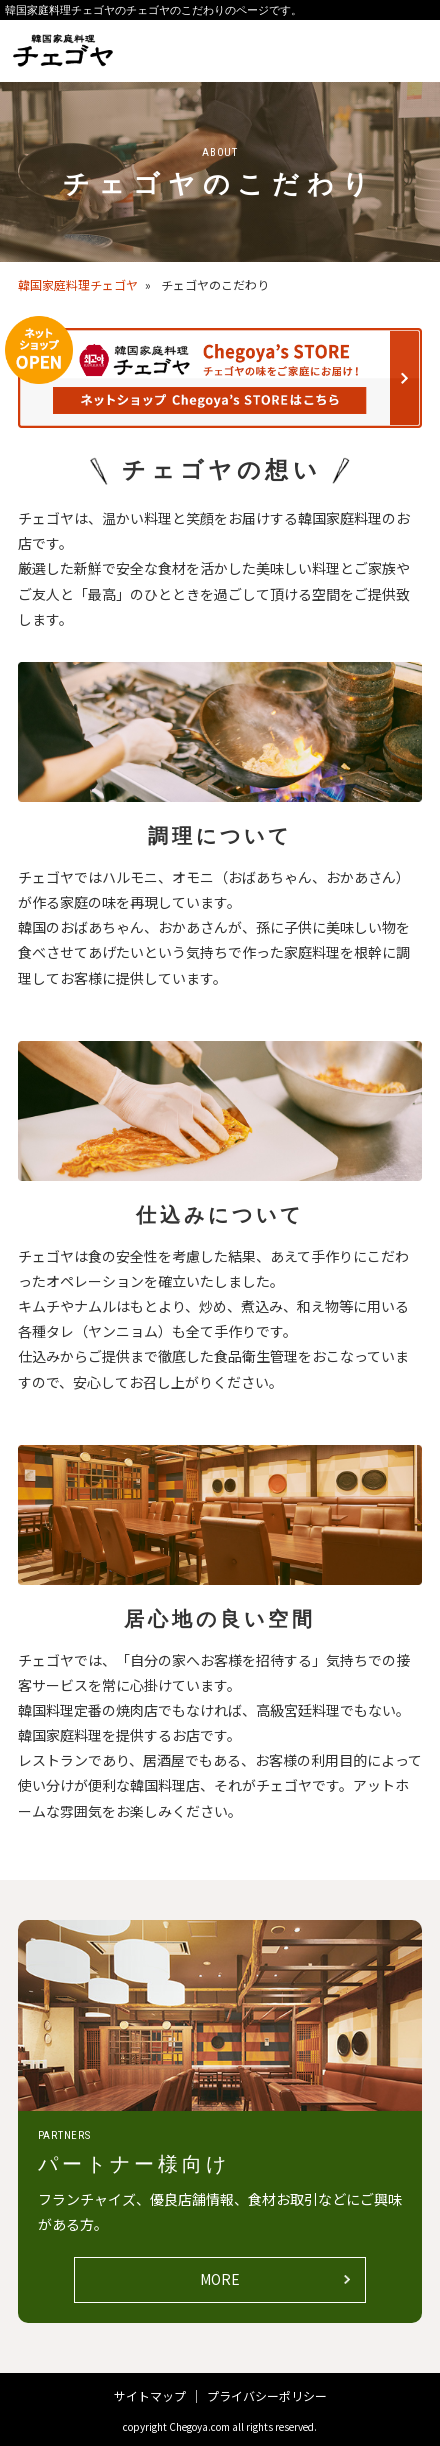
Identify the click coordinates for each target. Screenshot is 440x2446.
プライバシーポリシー (267, 2395)
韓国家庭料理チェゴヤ (78, 284)
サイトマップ (150, 2395)
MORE (220, 2279)
